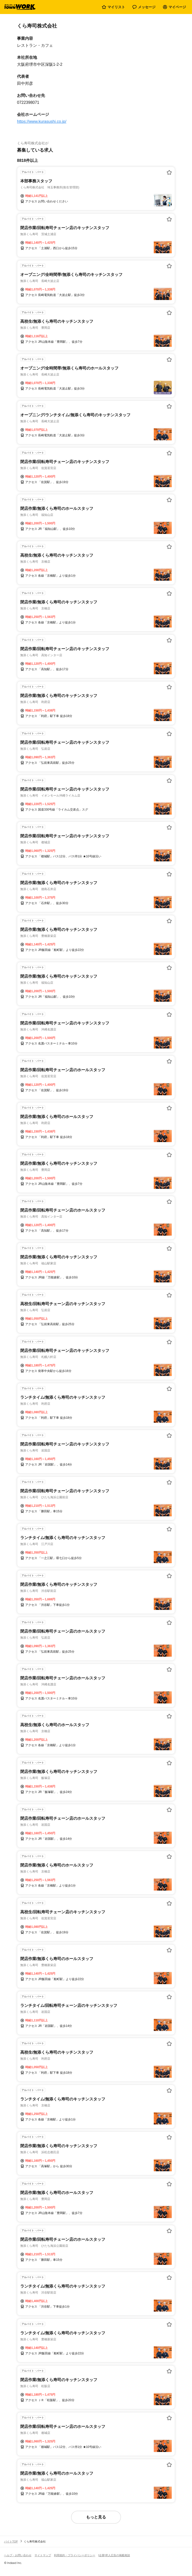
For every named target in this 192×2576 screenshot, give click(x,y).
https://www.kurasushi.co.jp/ (41, 121)
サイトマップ (42, 2555)
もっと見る (96, 2517)
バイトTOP (11, 2541)
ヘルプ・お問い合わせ (18, 2555)
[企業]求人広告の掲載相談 (114, 2555)
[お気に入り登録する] (169, 172)
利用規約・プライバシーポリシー (74, 2555)
